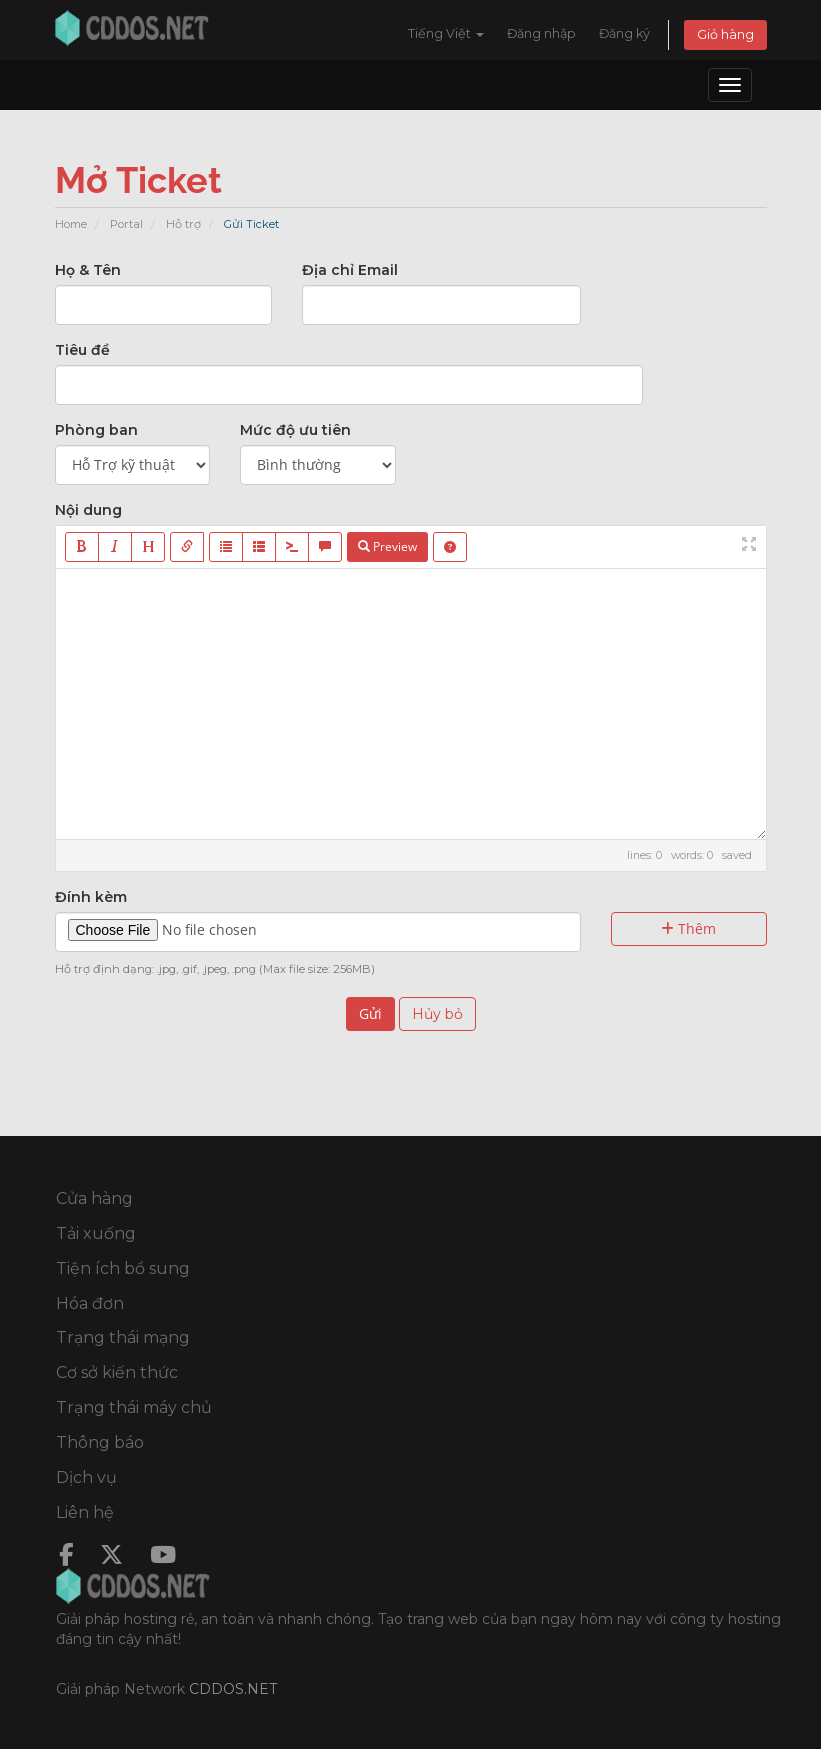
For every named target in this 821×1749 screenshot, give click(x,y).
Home (71, 224)
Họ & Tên (88, 270)
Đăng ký (624, 33)
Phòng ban (96, 430)
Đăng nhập (541, 33)
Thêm (688, 928)
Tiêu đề (82, 350)
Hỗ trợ (183, 224)
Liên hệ (85, 1512)
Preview (387, 546)
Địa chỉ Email (350, 270)
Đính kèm (91, 897)
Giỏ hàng (725, 34)
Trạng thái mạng (123, 1337)
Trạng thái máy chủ (134, 1407)
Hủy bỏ (437, 1014)
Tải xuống (96, 1233)
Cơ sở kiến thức (117, 1372)
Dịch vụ (86, 1477)
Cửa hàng (94, 1198)
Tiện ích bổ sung (123, 1268)
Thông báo (100, 1442)
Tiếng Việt (446, 33)
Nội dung (88, 510)
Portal (126, 224)
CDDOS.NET (233, 1689)
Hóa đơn (90, 1303)
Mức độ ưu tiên (295, 430)
